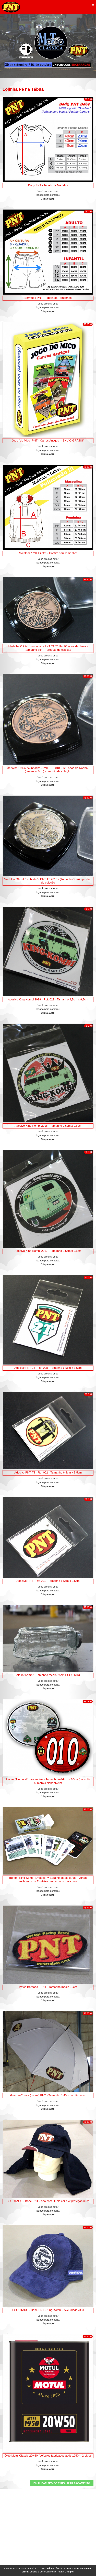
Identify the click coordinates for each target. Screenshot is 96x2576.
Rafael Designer (66, 2571)
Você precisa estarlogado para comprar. (48, 195)
